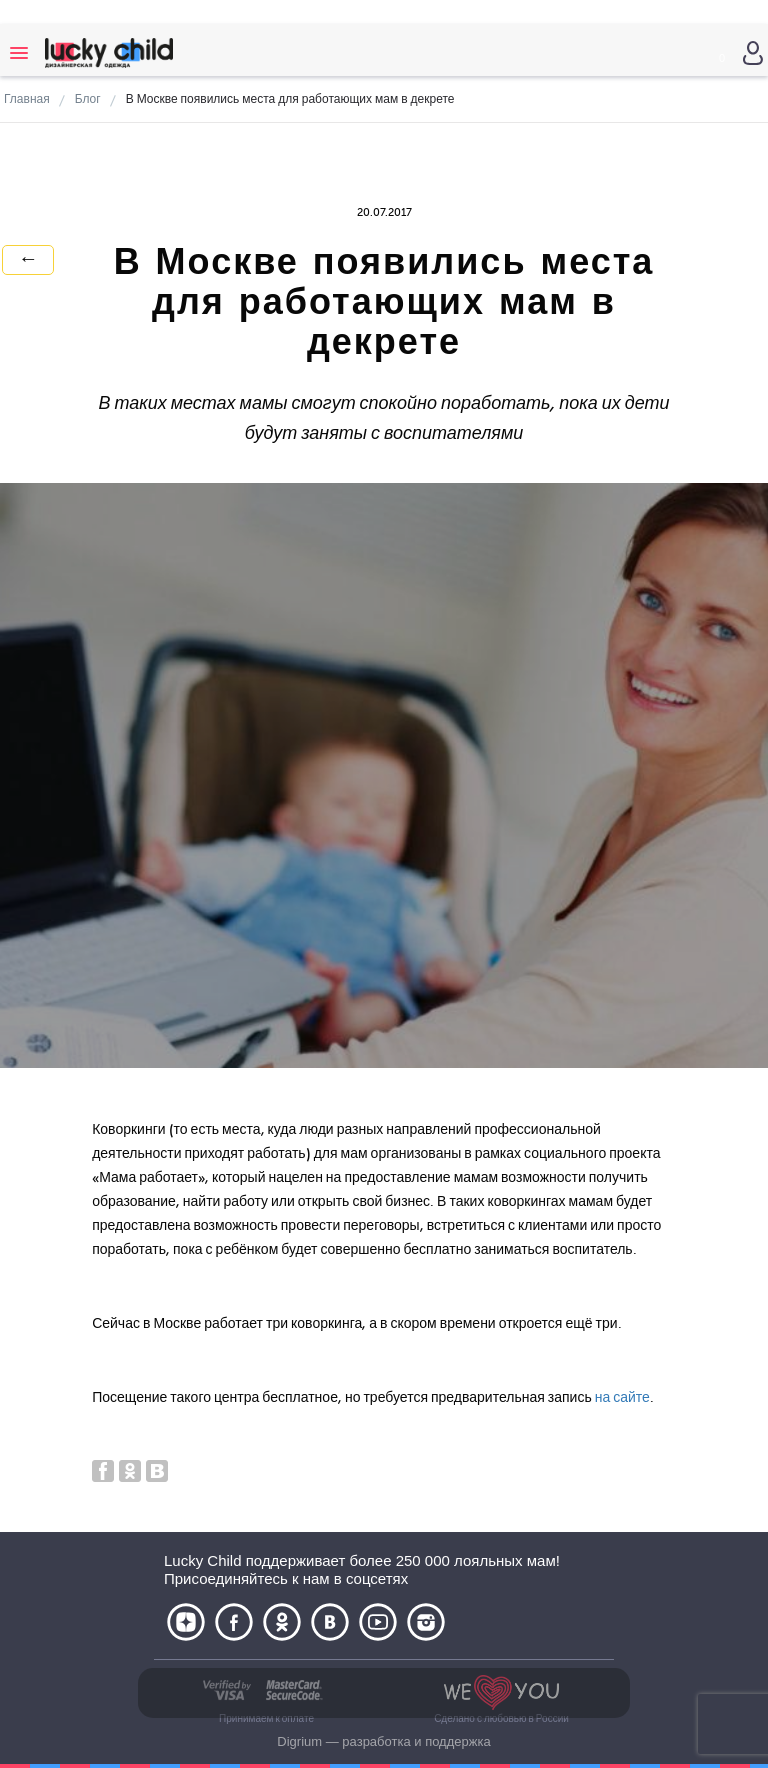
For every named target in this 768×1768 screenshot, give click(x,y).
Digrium (299, 1741)
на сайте (622, 1397)
